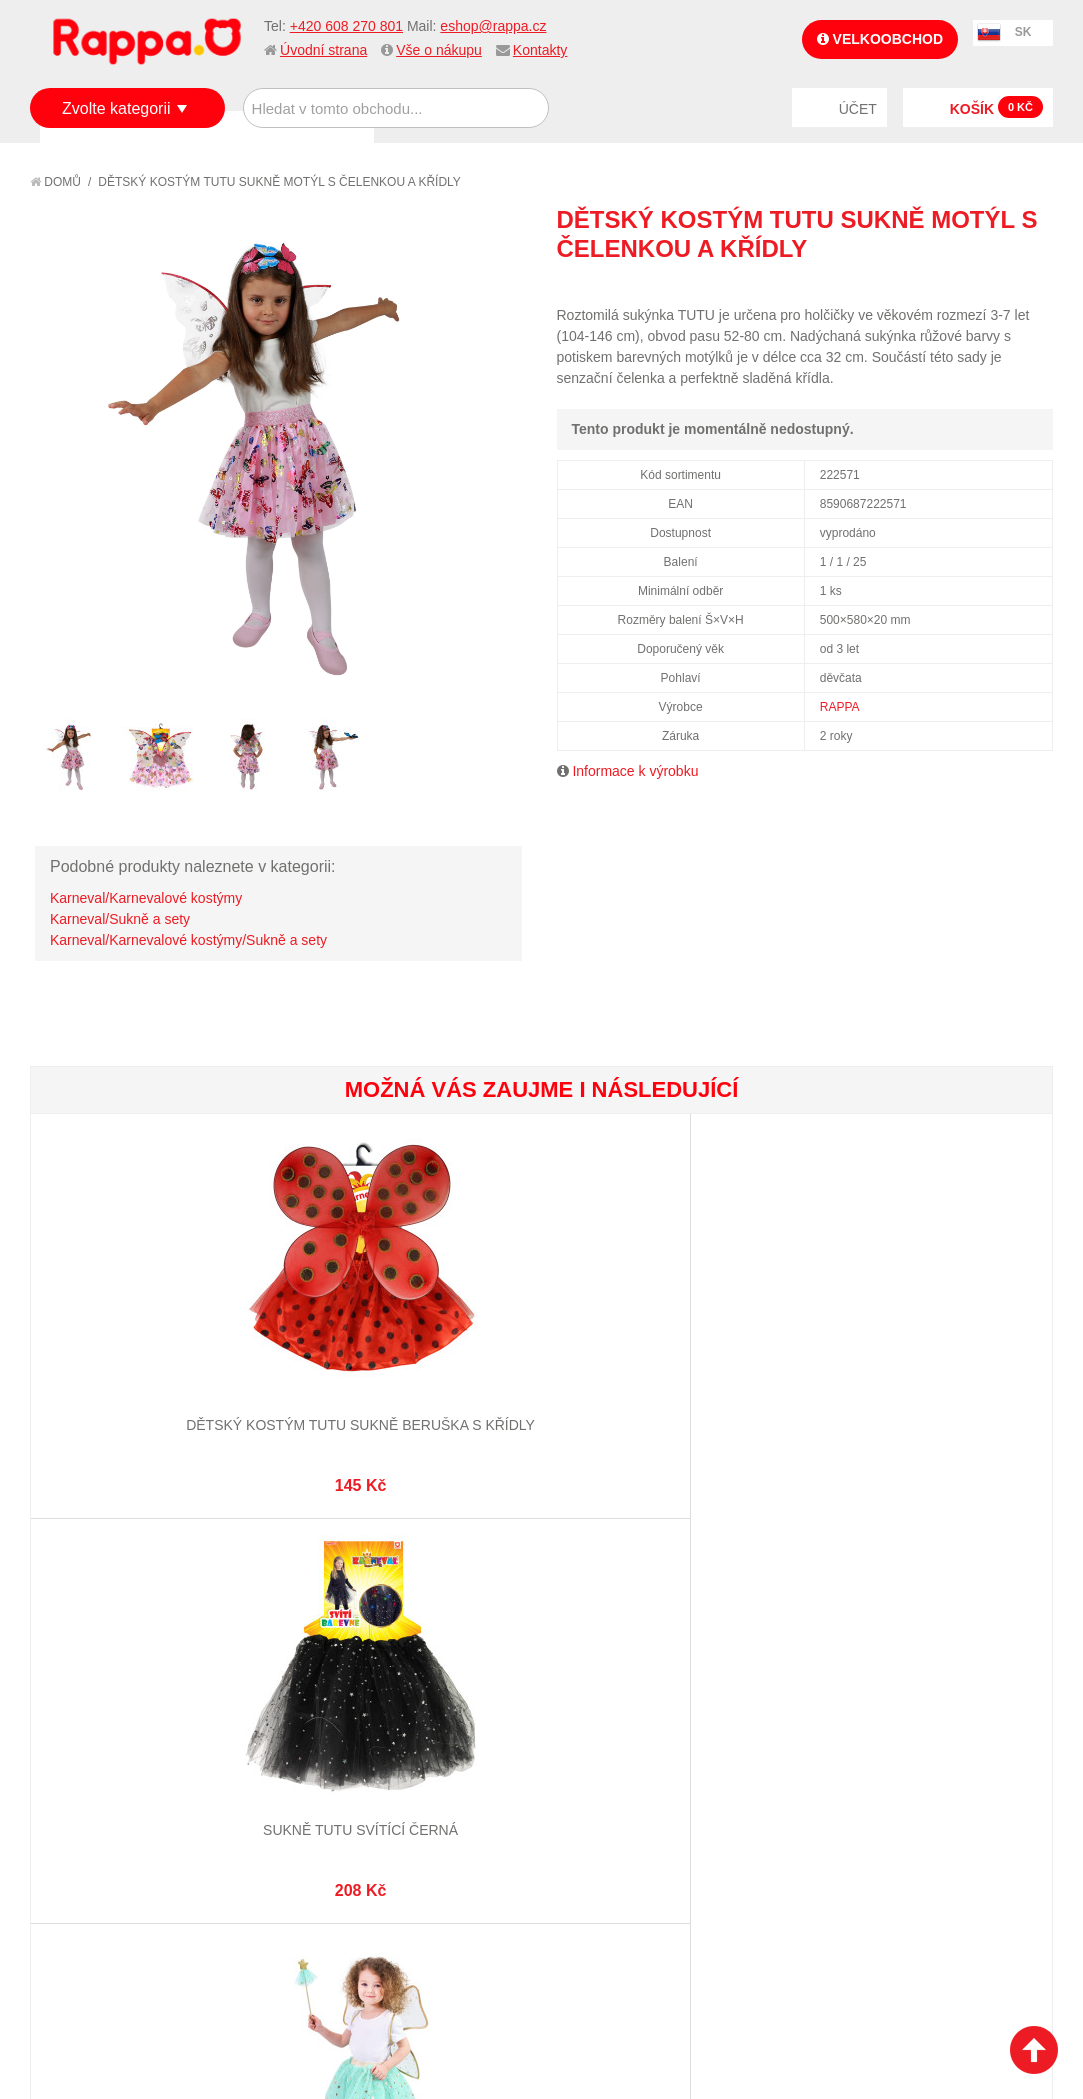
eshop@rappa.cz (493, 26)
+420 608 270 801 (346, 26)
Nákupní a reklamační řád (137, 1771)
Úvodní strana (323, 50)
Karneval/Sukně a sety (120, 919)
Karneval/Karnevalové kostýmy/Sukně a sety (188, 940)
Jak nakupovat (100, 1747)
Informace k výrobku (635, 771)
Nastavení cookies (492, 1999)
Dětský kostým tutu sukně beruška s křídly (115, 1318)
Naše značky (93, 1846)
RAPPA (840, 707)
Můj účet (587, 1722)
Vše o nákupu (439, 50)
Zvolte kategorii (116, 108)
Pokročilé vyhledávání (382, 1771)
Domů (55, 182)
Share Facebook (993, 285)
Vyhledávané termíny (376, 1747)
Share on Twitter (1033, 285)
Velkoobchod (880, 39)
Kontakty (540, 50)
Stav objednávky (614, 1747)
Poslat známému (953, 285)
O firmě (76, 1722)
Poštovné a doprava (119, 1796)
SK (1023, 32)
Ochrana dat (94, 1821)
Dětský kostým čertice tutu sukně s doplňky (626, 1318)
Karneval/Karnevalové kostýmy (146, 898)
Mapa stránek (350, 1722)
